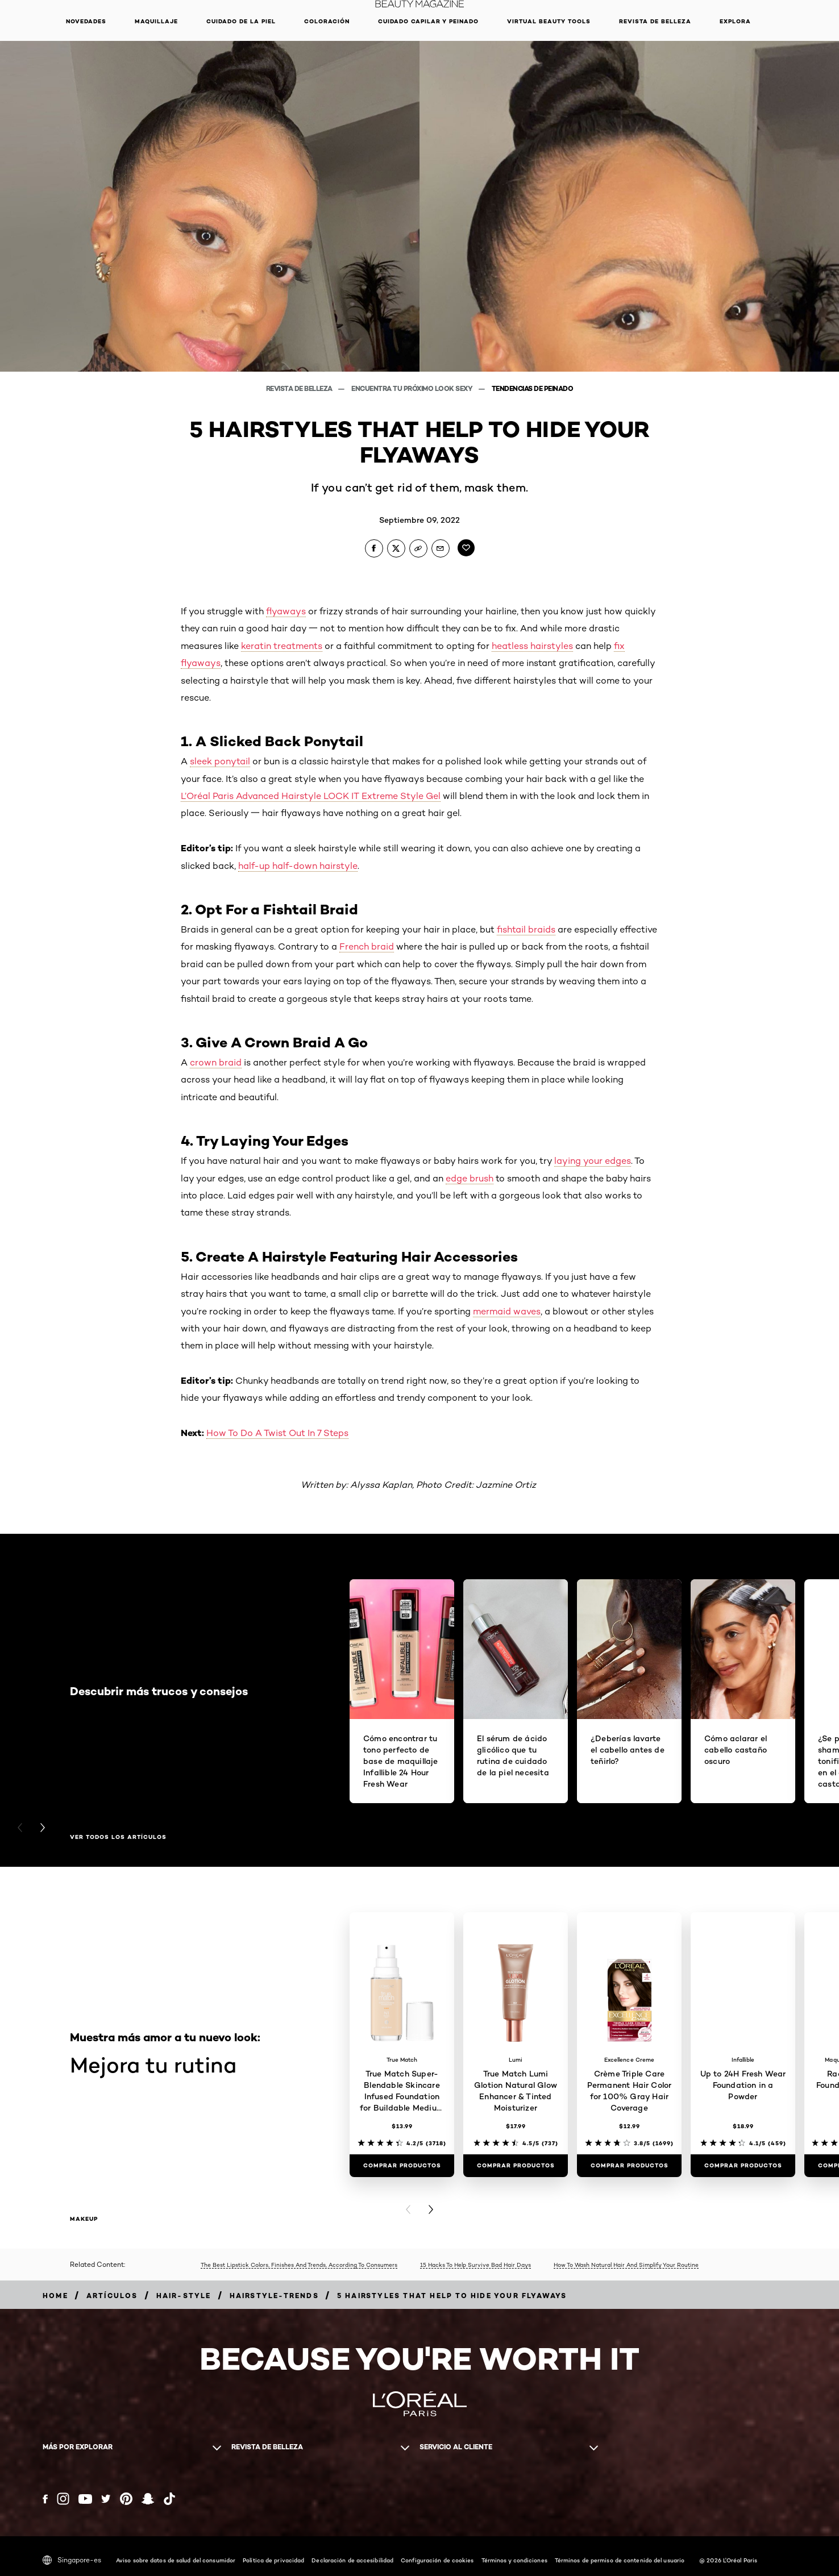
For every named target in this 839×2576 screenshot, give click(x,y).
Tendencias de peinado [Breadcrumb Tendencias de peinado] (533, 388)
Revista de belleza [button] (655, 21)
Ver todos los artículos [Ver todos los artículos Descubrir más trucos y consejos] (118, 1837)
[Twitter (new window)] (106, 2498)
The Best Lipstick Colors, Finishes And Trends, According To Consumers (299, 2264)
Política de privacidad (273, 2560)
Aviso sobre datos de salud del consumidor (175, 2560)
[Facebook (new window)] (45, 2499)
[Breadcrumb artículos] (112, 2295)
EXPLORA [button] (735, 21)
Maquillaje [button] (156, 21)
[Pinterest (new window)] (126, 2498)
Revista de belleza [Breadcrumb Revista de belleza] (300, 388)
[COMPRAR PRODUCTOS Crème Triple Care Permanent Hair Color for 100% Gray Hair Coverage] (629, 2165)
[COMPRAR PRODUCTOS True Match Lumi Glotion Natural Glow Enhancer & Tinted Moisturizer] (515, 2165)
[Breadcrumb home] (55, 2295)
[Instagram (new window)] (63, 2498)
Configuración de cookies (437, 2560)
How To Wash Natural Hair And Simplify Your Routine (626, 2264)
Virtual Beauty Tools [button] (549, 21)
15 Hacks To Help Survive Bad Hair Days (475, 2264)
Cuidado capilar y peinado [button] (428, 21)
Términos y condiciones (514, 2560)
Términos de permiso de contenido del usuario (619, 2560)
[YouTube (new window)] (85, 2499)
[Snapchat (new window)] (148, 2498)
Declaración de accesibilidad (352, 2560)
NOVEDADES (86, 21)
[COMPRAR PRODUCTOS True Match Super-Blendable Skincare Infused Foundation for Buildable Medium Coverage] (402, 2165)
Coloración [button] (327, 21)
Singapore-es (72, 2560)
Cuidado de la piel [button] (241, 21)
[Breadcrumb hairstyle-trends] (274, 2295)
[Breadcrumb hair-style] (183, 2295)
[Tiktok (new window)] (169, 2498)
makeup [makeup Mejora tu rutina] (84, 2219)
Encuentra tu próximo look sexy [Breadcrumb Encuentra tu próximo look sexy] (412, 388)
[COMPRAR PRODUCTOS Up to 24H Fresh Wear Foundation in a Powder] (743, 2165)
